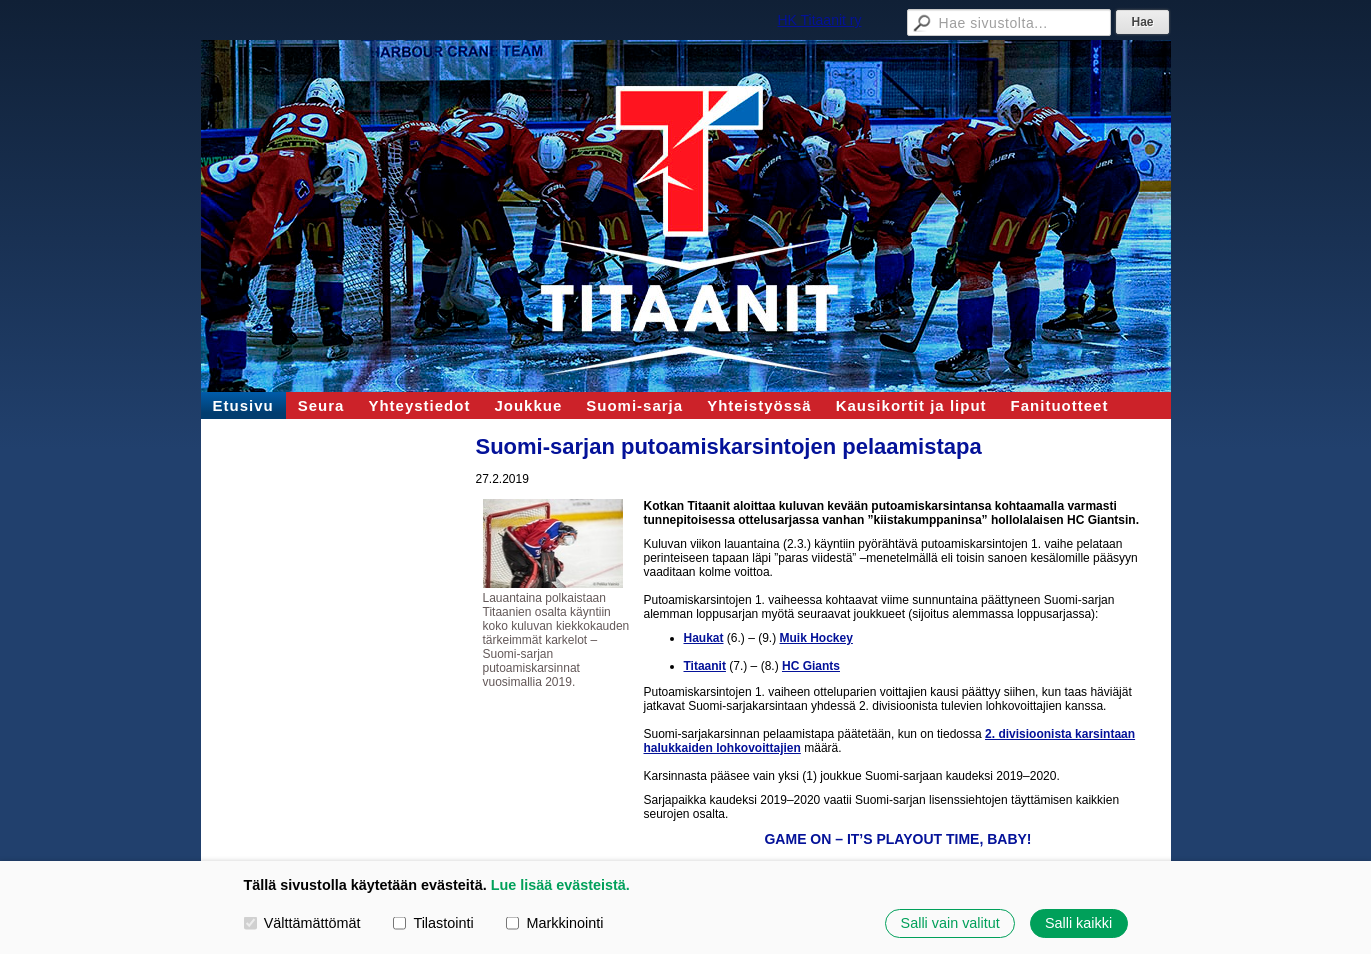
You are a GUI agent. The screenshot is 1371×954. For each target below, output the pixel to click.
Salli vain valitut (950, 923)
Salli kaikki (1078, 923)
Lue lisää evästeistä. (560, 885)
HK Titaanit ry (819, 20)
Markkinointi (554, 923)
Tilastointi (433, 923)
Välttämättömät (302, 923)
